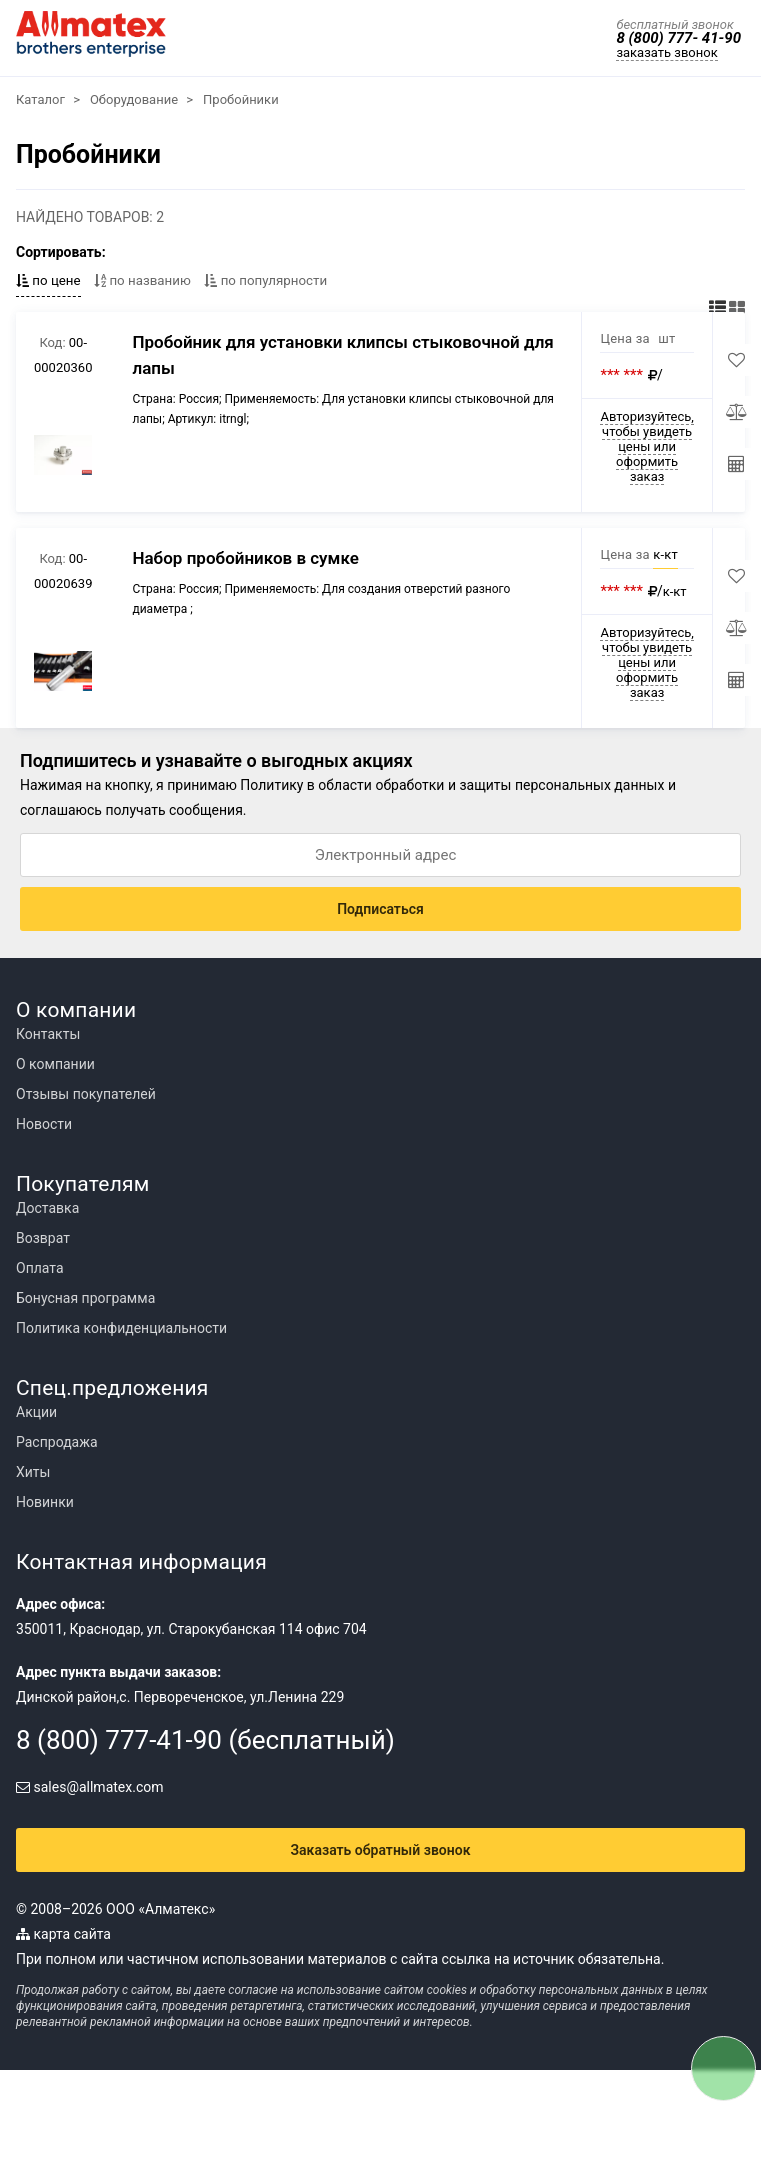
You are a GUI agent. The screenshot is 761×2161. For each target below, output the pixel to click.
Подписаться (380, 909)
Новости (44, 1124)
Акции (36, 1412)
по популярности (265, 280)
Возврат (43, 1238)
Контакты (48, 1034)
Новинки (45, 1502)
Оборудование (134, 99)
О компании (55, 1064)
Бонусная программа (85, 1298)
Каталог (40, 99)
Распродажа (57, 1442)
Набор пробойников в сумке (245, 558)
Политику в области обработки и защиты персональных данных (452, 785)
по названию (142, 280)
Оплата (40, 1268)
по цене (48, 280)
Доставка (47, 1208)
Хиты (33, 1472)
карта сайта (63, 1934)
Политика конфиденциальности (121, 1328)
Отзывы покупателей (86, 1094)
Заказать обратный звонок (381, 1850)
